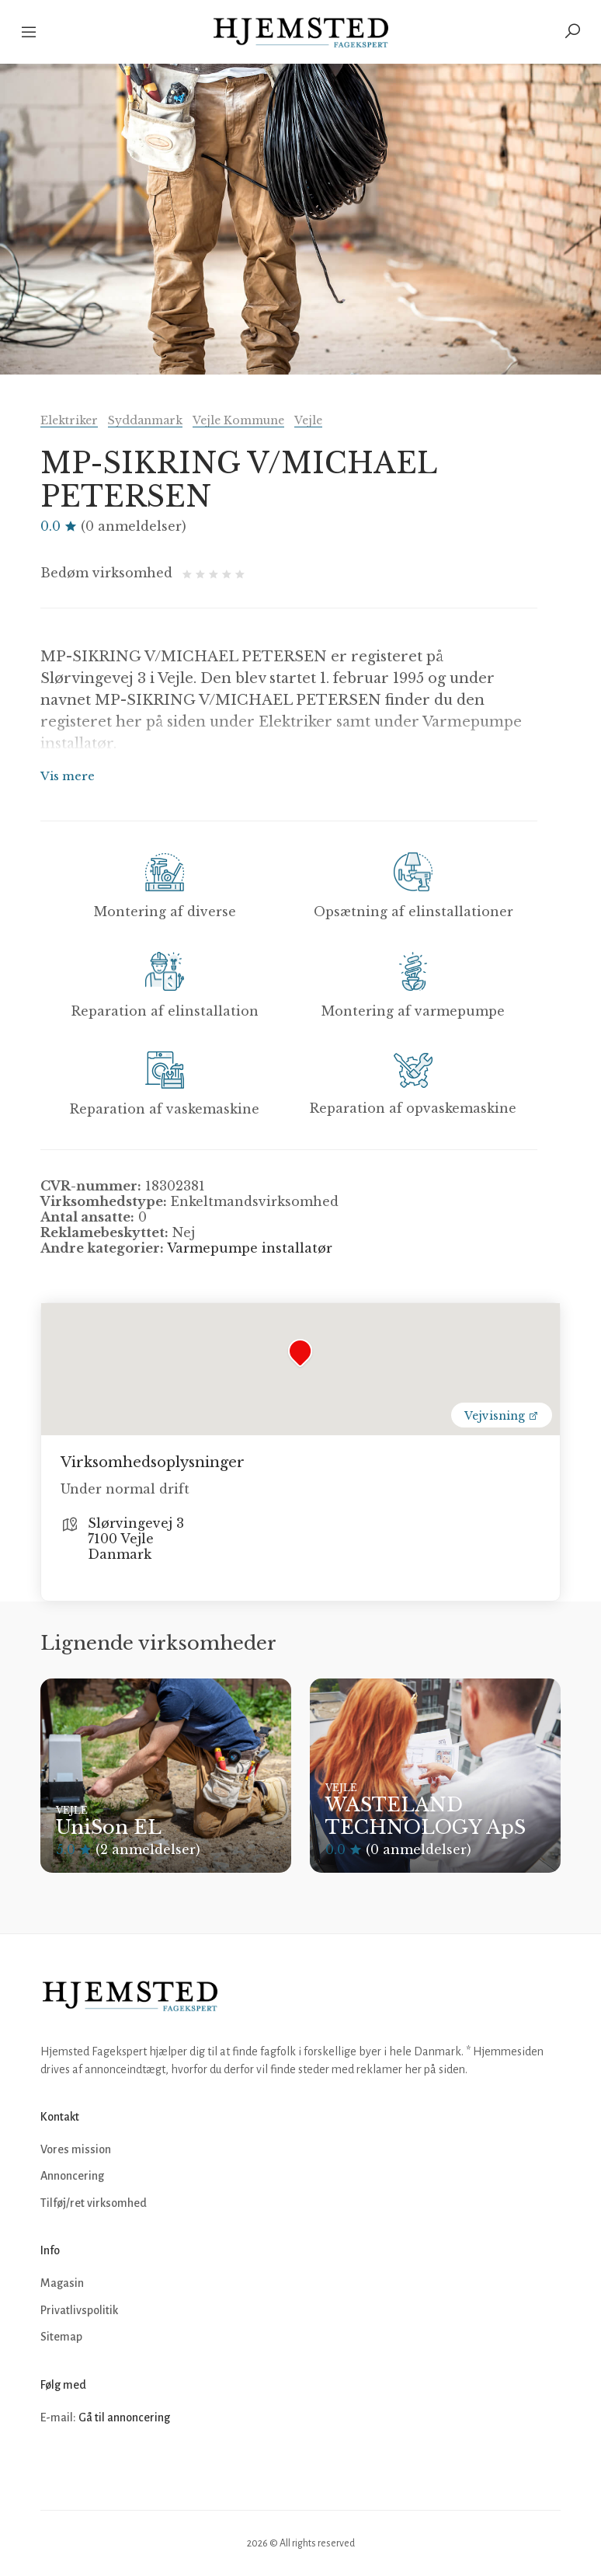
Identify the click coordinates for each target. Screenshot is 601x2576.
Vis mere (67, 776)
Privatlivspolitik (79, 2310)
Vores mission (75, 2149)
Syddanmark (145, 420)
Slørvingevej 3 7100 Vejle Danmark (136, 1538)
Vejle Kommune (238, 420)
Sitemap (61, 2336)
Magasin (62, 2283)
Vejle (308, 420)
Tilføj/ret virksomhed (93, 2203)
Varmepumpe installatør (249, 1248)
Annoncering (72, 2176)
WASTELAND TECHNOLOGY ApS (425, 1816)
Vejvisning (501, 1416)
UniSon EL (109, 1827)
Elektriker (69, 420)
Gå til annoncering (124, 2417)
